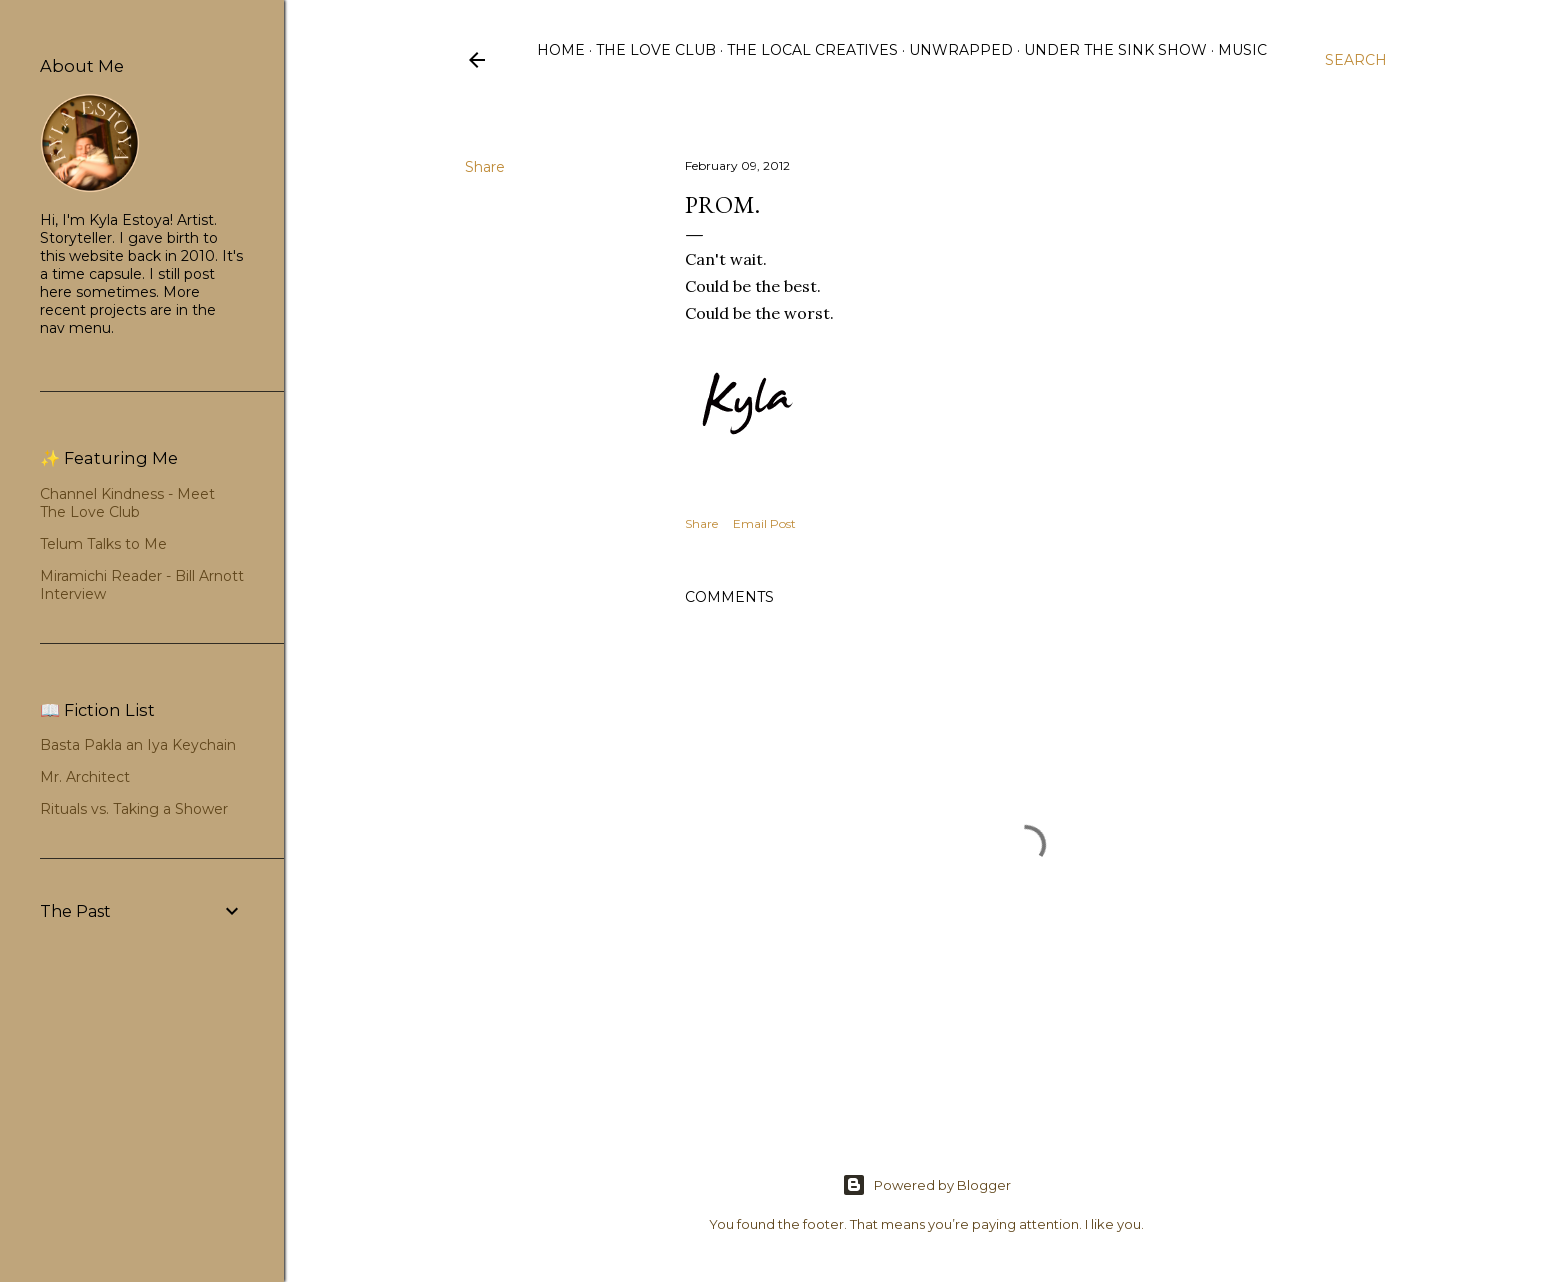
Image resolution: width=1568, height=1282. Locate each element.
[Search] (1356, 60)
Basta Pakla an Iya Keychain (138, 745)
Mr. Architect (85, 777)
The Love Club (656, 50)
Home (561, 50)
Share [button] (485, 167)
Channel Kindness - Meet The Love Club (127, 503)
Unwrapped (961, 50)
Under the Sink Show (1115, 50)
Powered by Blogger (926, 1185)
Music (1242, 50)
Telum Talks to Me (103, 544)
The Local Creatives (812, 50)
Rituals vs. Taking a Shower (134, 809)
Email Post (764, 523)
